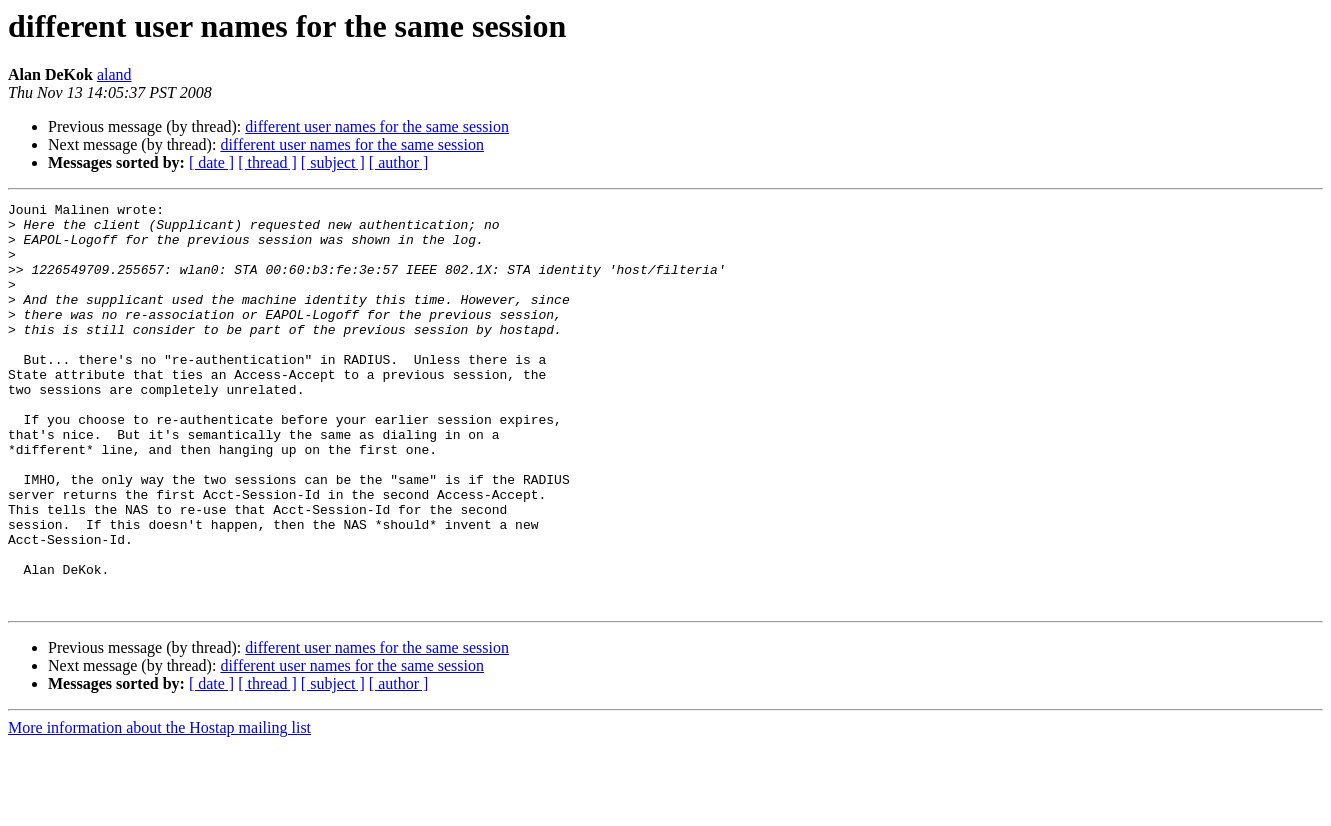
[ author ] (399, 162)
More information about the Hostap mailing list (159, 808)
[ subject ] (333, 162)
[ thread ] (267, 162)
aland (114, 74)
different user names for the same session (377, 126)
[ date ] (211, 162)
